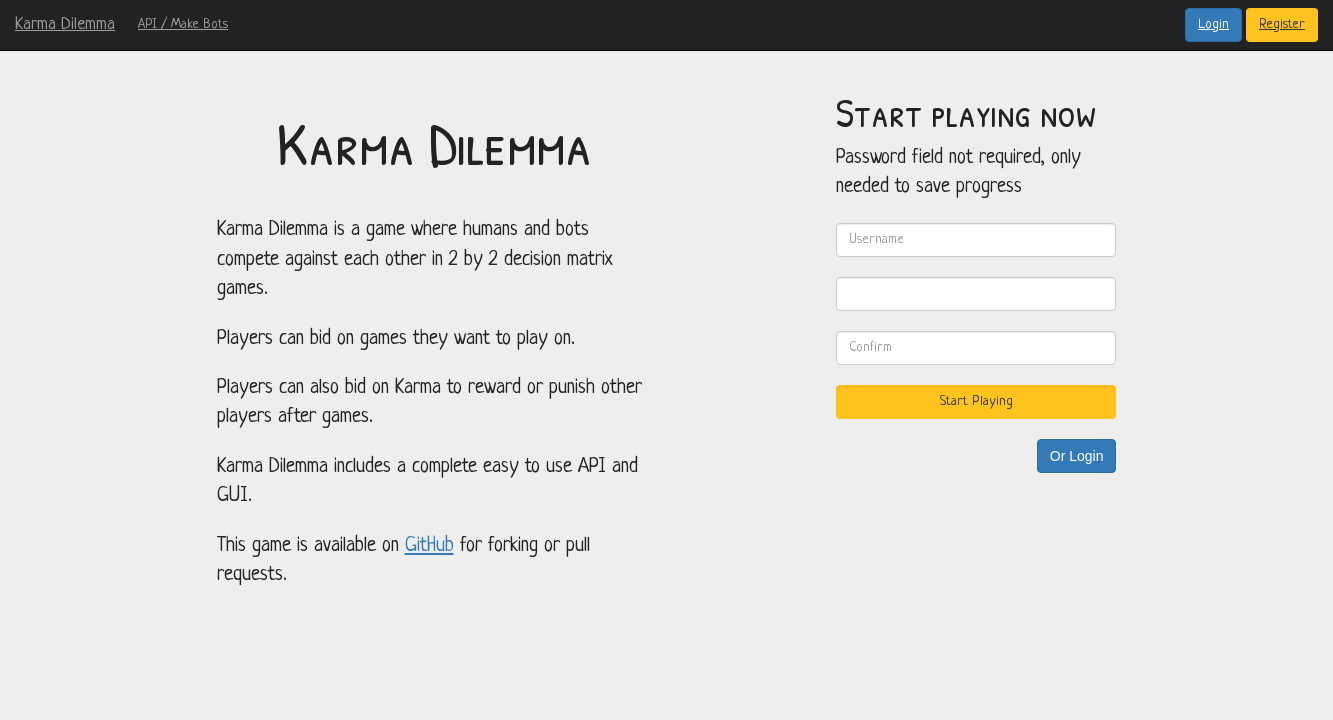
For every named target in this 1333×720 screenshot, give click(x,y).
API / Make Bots (183, 24)
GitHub (429, 546)
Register (1282, 24)
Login (1213, 24)
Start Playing (976, 401)
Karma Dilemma (65, 24)
